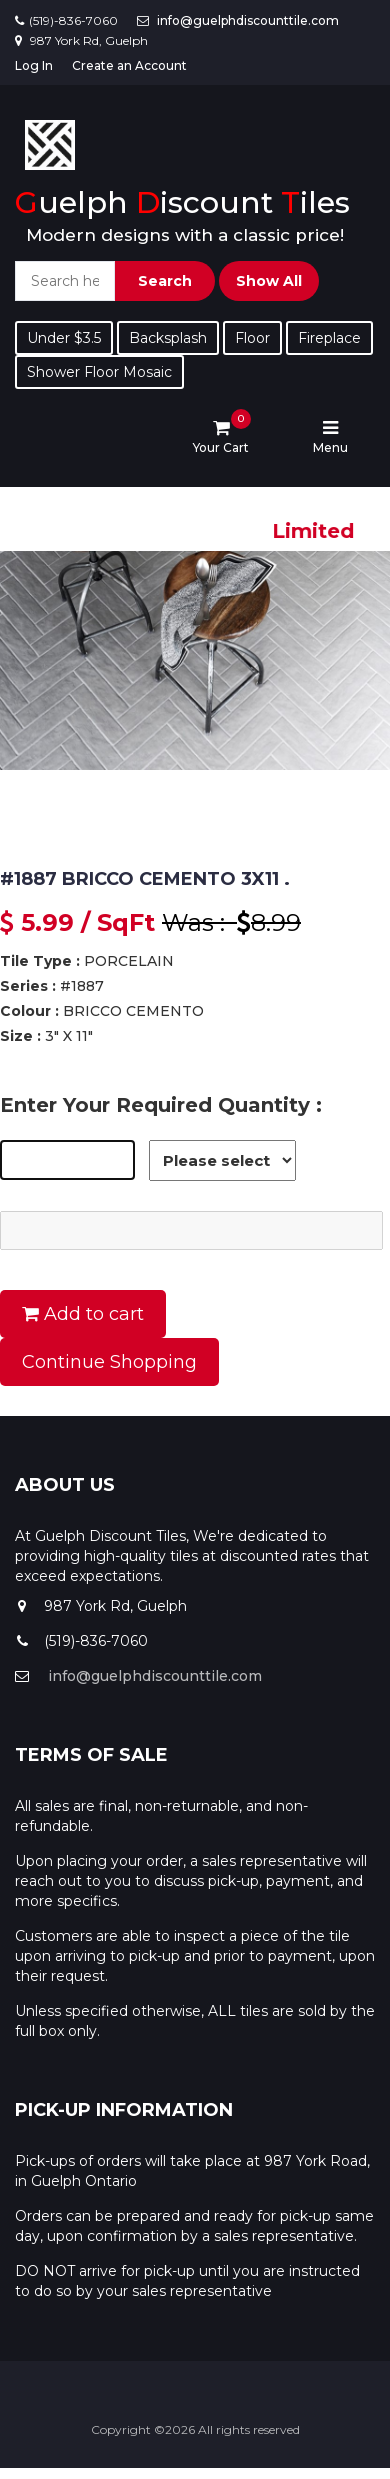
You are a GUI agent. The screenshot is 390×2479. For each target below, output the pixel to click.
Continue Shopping (109, 1362)
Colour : (29, 1011)
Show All (269, 281)
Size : (20, 1036)
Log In (34, 65)
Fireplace (329, 338)
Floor (252, 338)
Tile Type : (40, 961)
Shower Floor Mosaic (99, 372)
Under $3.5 (64, 338)
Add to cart (83, 1314)
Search (165, 281)
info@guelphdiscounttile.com (248, 20)
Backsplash (168, 338)
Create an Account (129, 65)
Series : (28, 986)
